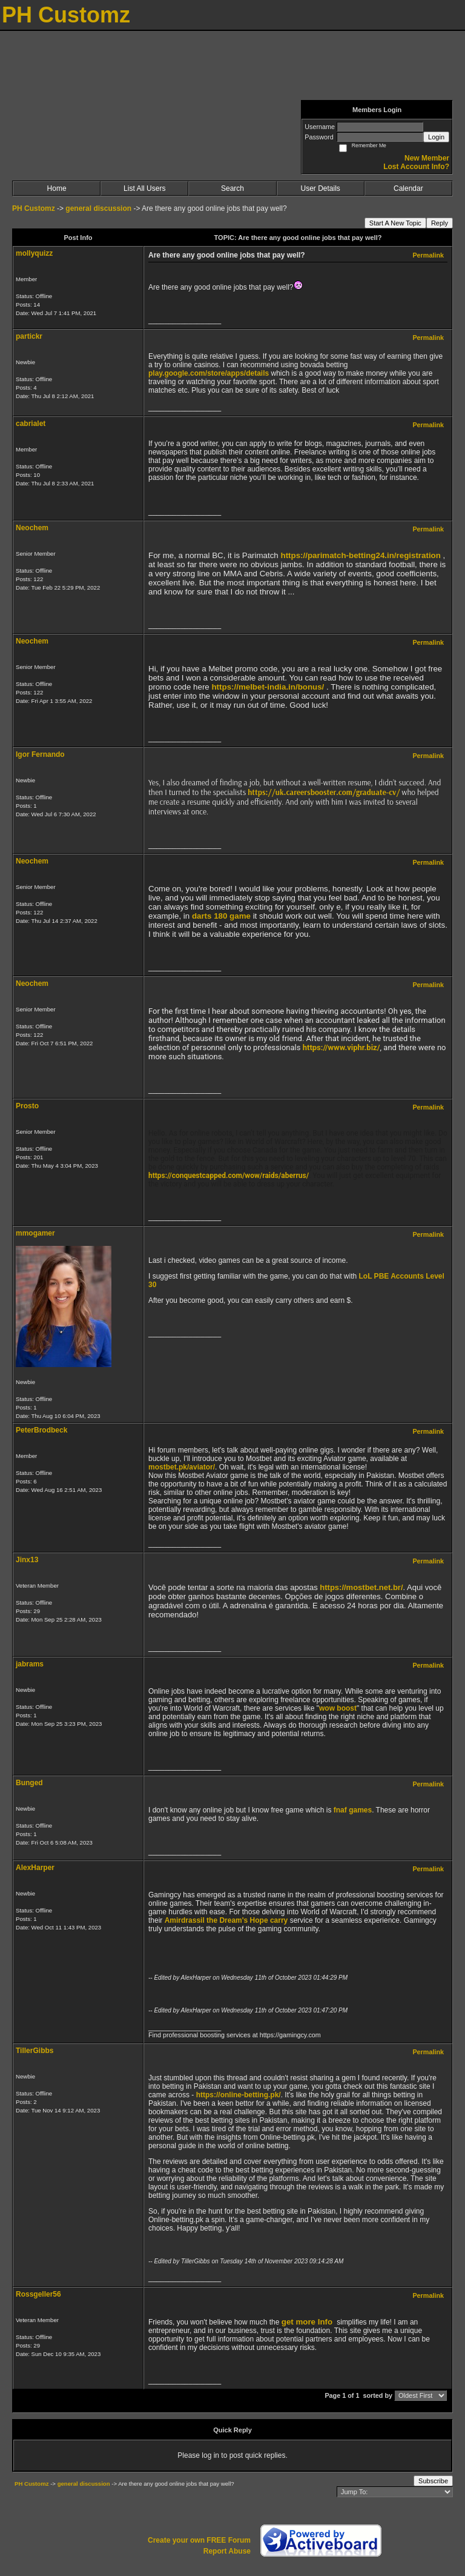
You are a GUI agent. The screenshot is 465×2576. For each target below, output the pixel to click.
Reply (439, 223)
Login (436, 137)
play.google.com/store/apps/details (208, 373)
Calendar (408, 188)
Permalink (428, 255)
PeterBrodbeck (41, 1430)
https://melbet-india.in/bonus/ (267, 686)
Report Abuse (227, 2551)
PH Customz (34, 208)
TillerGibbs (34, 2050)
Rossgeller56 (38, 2294)
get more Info (307, 2321)
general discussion (99, 208)
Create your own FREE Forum (199, 2540)
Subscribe (433, 2480)
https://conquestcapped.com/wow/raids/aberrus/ (228, 1175)
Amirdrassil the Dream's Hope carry (226, 1920)
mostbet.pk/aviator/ (181, 1467)
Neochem (32, 528)
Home (57, 188)
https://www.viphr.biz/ (341, 1047)
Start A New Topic (395, 223)
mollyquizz (34, 253)
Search (232, 188)
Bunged (29, 1783)
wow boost (338, 1708)
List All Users (144, 188)
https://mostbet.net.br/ (361, 1587)
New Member (426, 158)
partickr (29, 336)
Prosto (27, 1106)
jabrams (30, 1664)
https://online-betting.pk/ (238, 2095)
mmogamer (35, 1233)
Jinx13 (27, 1560)
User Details (320, 188)
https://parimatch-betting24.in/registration (361, 555)
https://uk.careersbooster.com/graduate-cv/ (324, 792)
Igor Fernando (40, 754)
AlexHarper (35, 1867)
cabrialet (30, 423)
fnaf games (353, 1810)
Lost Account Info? (416, 166)
